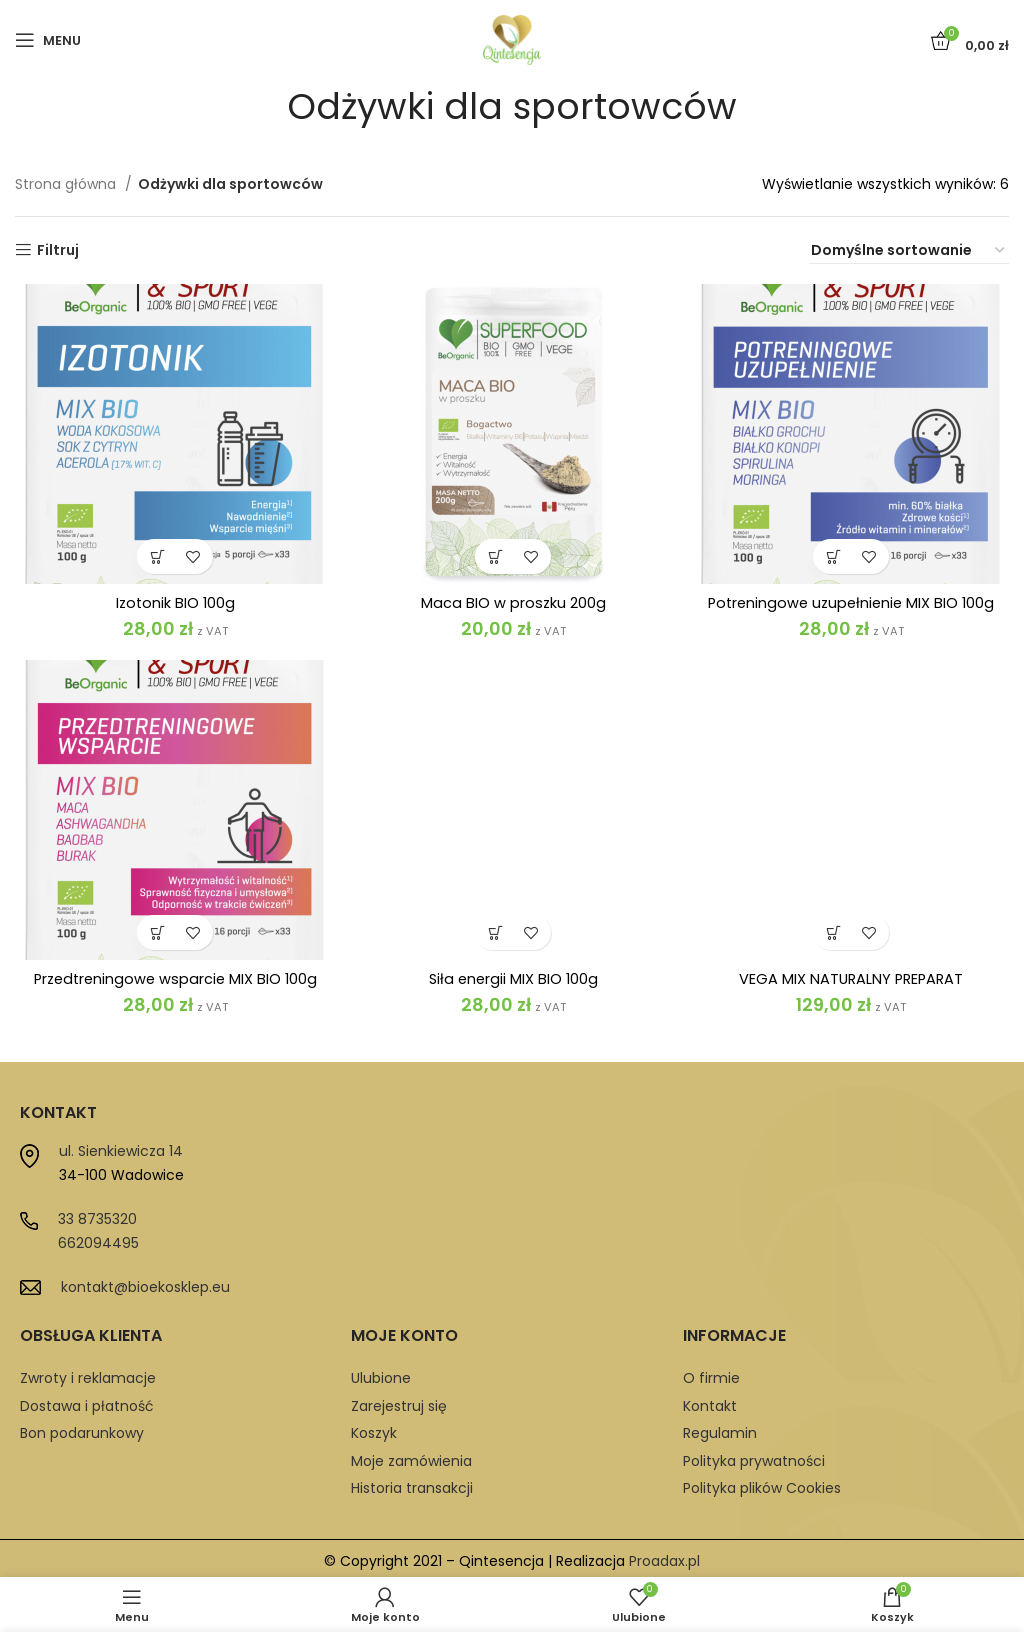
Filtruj (58, 250)
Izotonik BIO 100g (174, 602)
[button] (156, 556)
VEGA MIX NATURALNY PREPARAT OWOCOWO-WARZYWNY (850, 987)
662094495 (98, 1239)
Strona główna (67, 184)
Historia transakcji (412, 1484)
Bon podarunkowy (82, 1429)
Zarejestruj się (399, 1401)
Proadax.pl (664, 1557)
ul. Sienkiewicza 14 (121, 1147)
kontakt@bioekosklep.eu (145, 1283)
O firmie (711, 1374)
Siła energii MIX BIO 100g (512, 928)
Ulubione (381, 1374)
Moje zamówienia (411, 1456)
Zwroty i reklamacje (88, 1374)
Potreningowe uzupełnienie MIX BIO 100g (850, 602)
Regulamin (720, 1429)
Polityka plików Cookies (762, 1484)
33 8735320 (97, 1215)
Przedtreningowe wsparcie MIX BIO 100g (174, 978)
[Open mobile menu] (48, 40)
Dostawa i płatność (87, 1401)
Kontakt (710, 1401)
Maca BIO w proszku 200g (512, 602)
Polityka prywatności (754, 1456)
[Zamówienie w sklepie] (909, 251)
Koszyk (374, 1429)
